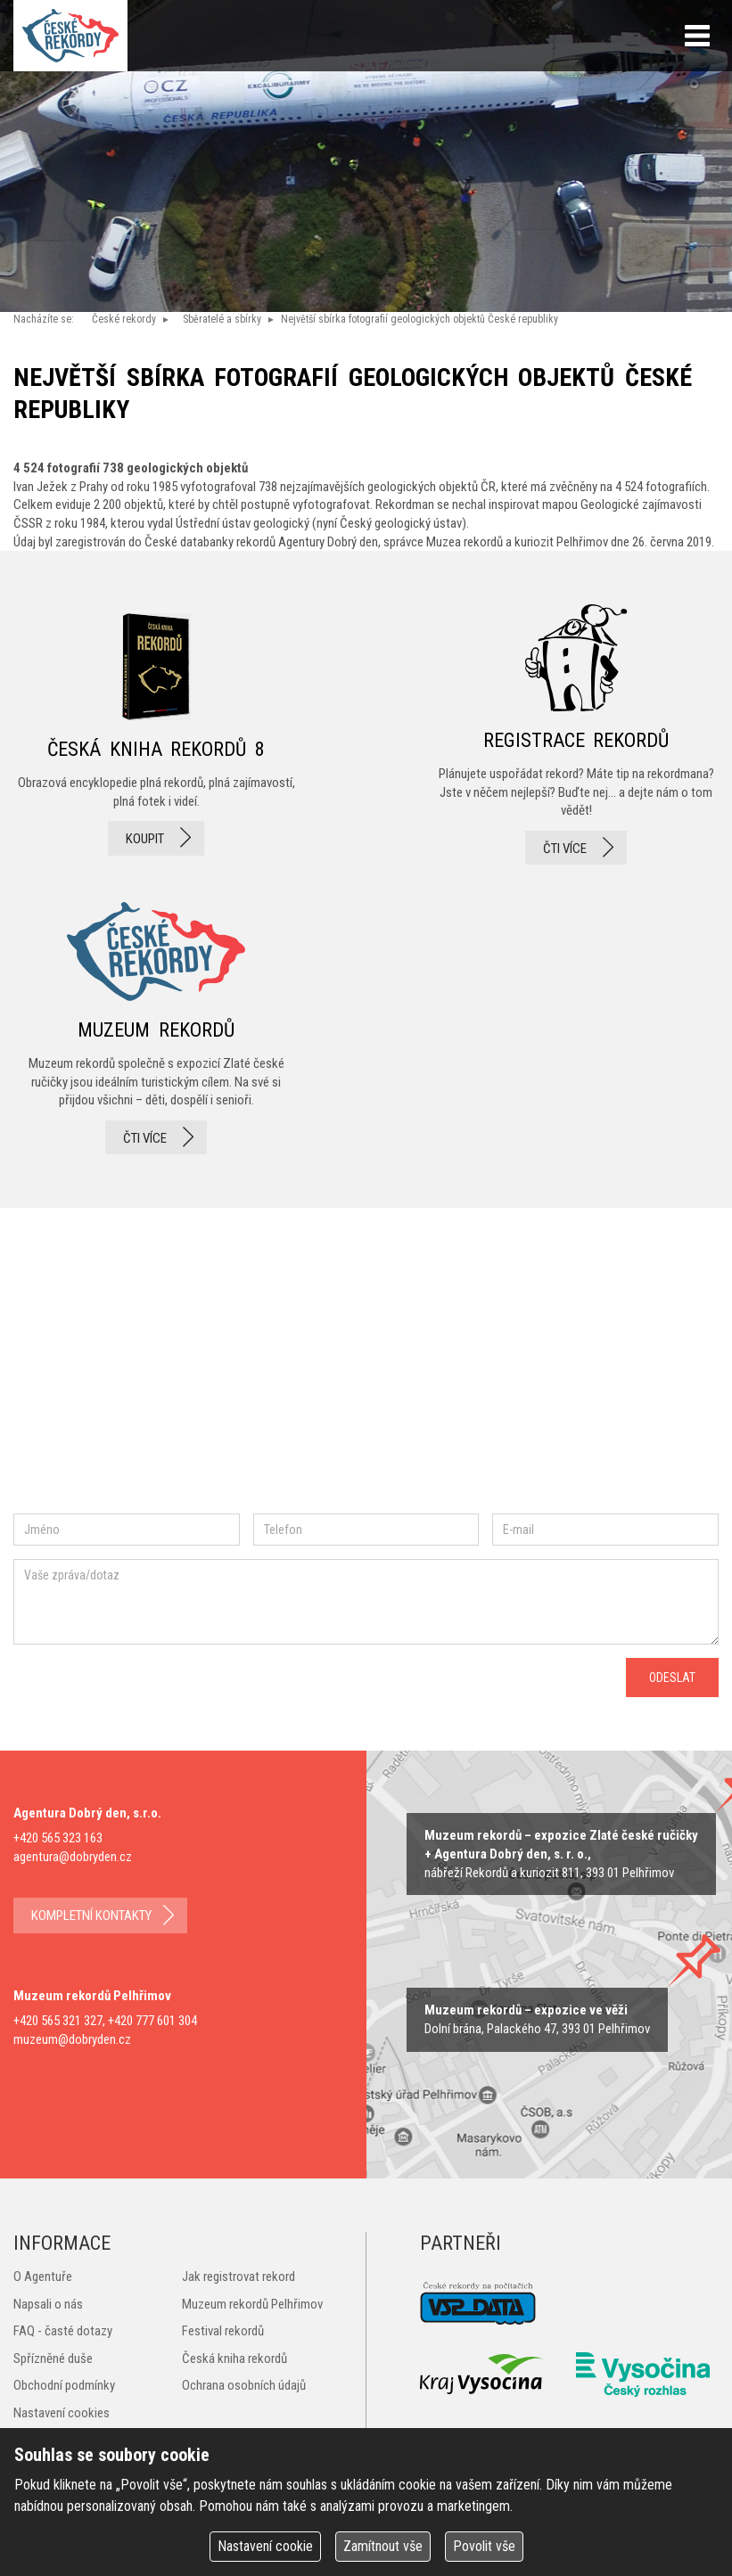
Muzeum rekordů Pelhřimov (252, 2304)
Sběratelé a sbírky (222, 319)
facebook (66, 1380)
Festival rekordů (223, 2331)
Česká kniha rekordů (234, 2358)
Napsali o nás (48, 2304)
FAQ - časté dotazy (62, 2331)
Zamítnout (383, 2546)
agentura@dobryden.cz (72, 1857)
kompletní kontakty (91, 1915)
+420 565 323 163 (58, 1838)
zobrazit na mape (537, 2019)
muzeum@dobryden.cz (72, 2039)
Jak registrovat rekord (238, 2276)
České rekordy (124, 319)
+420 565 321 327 (58, 2021)
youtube (302, 1380)
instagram (163, 1380)
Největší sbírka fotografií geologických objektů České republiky (419, 319)
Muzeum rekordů (156, 1022)
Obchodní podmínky (64, 2385)
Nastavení (265, 2546)
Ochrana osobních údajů (244, 2385)
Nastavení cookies (61, 2413)
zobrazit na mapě (561, 1854)
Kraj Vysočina (482, 2374)
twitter (223, 1380)
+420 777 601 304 (152, 2021)
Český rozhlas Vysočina (643, 2374)
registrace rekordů (576, 734)
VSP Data (478, 2303)
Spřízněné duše (53, 2358)
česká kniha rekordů (156, 734)
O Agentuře (42, 2276)
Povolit (484, 2546)
